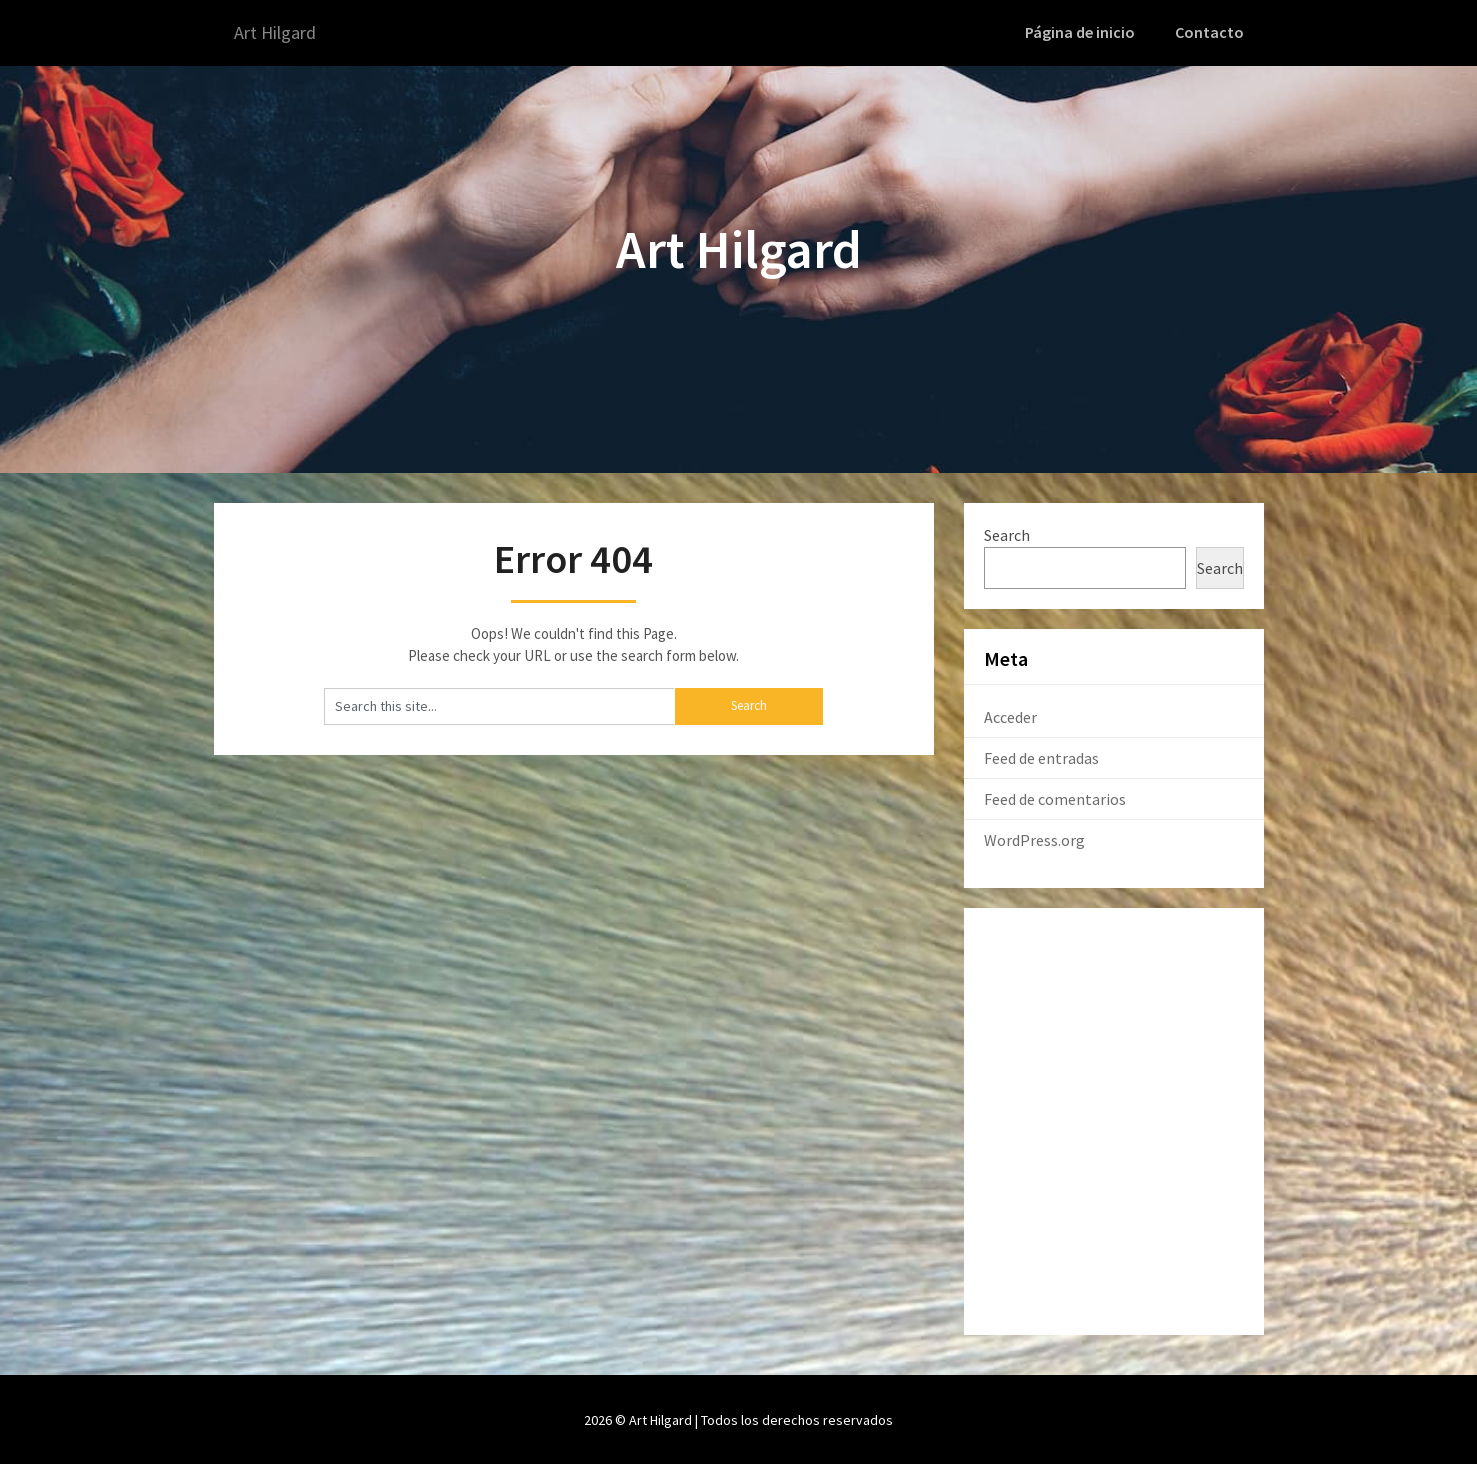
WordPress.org (1034, 838)
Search (1007, 533)
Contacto (1211, 32)
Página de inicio (1086, 32)
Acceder (1010, 715)
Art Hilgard (280, 32)
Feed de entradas (1041, 756)
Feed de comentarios (1055, 797)
